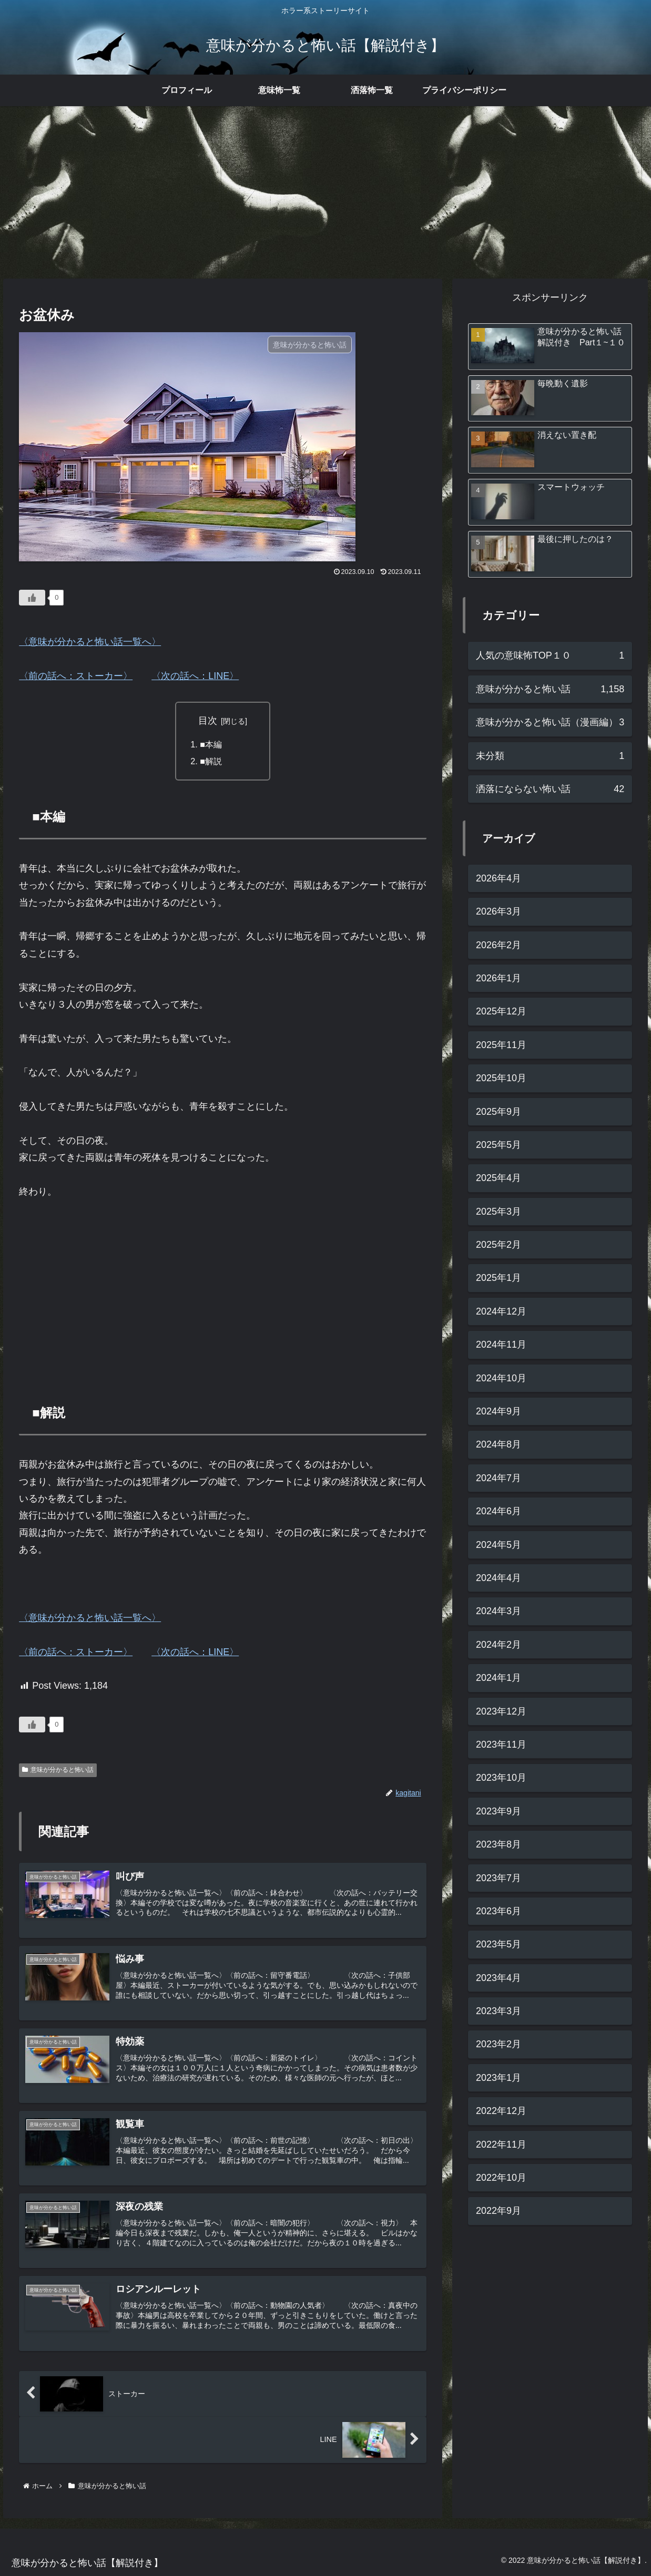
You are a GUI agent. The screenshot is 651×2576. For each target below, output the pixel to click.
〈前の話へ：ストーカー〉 (76, 676)
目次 (207, 720)
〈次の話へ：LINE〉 (195, 676)
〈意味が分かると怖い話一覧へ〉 (90, 642)
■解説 (211, 761)
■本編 (211, 744)
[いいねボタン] (32, 597)
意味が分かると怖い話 (58, 1769)
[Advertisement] (325, 192)
